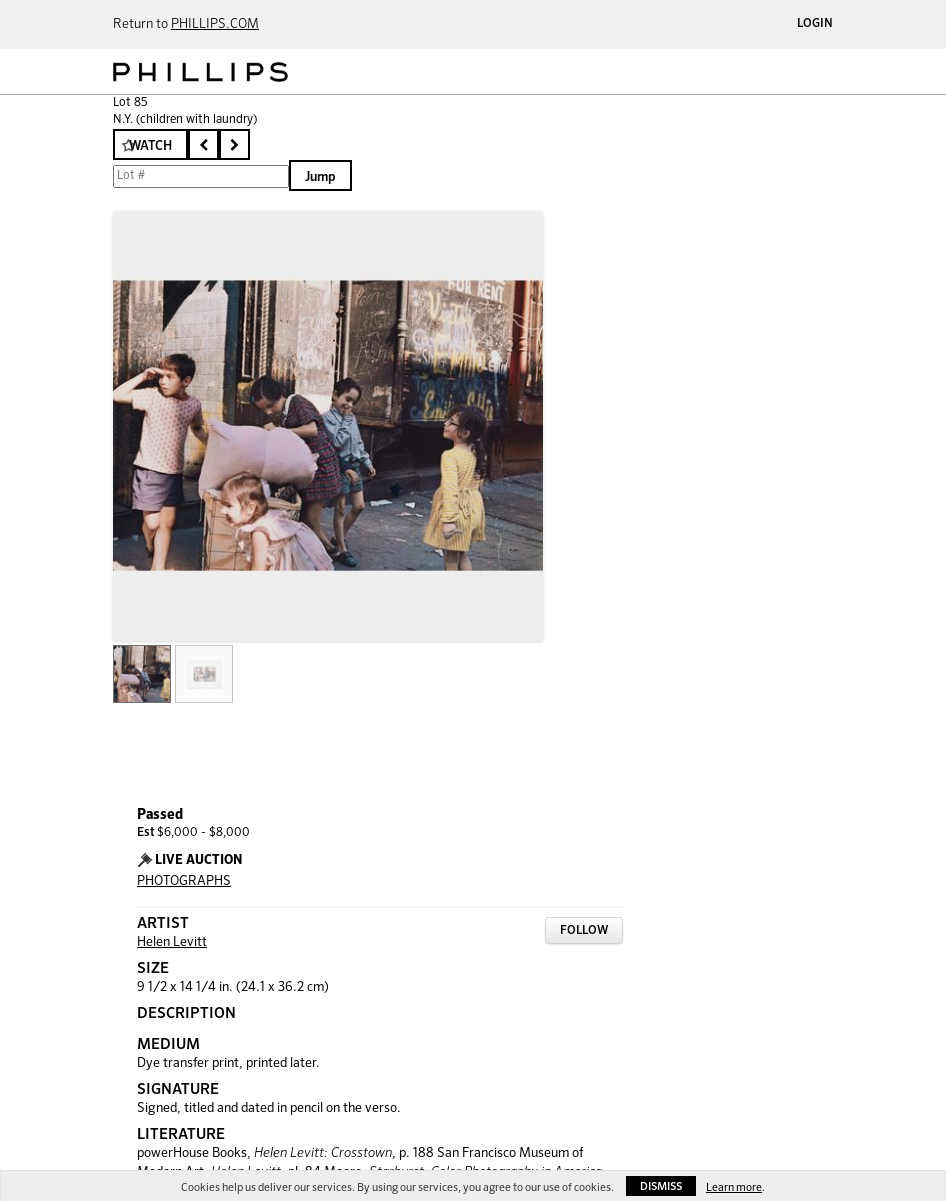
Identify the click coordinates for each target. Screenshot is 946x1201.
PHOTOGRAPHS (184, 881)
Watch (150, 146)
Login (815, 24)
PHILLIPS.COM (215, 24)
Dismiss (661, 1186)
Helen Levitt (172, 942)
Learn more (734, 1187)
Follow (584, 931)
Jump (320, 177)
